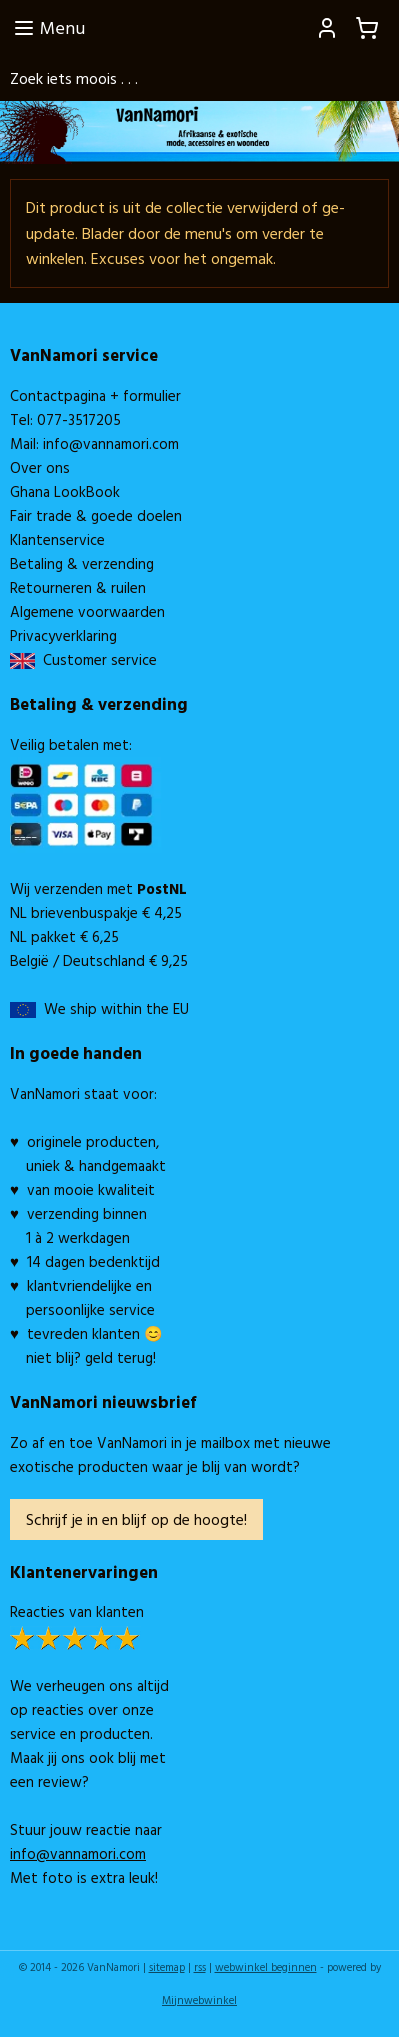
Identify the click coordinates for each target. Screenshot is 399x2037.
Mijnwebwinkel (199, 2000)
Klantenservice (57, 539)
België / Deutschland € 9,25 (99, 960)
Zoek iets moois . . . (74, 78)
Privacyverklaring (63, 635)
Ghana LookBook (65, 491)
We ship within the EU (116, 1008)
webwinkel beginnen (266, 1967)
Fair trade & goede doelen (96, 515)
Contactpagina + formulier (95, 395)
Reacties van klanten (77, 1611)
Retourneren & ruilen (78, 587)
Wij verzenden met (98, 888)
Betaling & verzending (82, 563)
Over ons (40, 467)
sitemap (167, 1967)
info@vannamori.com (111, 443)
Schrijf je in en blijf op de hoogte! (136, 1519)
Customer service (96, 659)
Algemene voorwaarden (87, 611)
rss (200, 1967)
